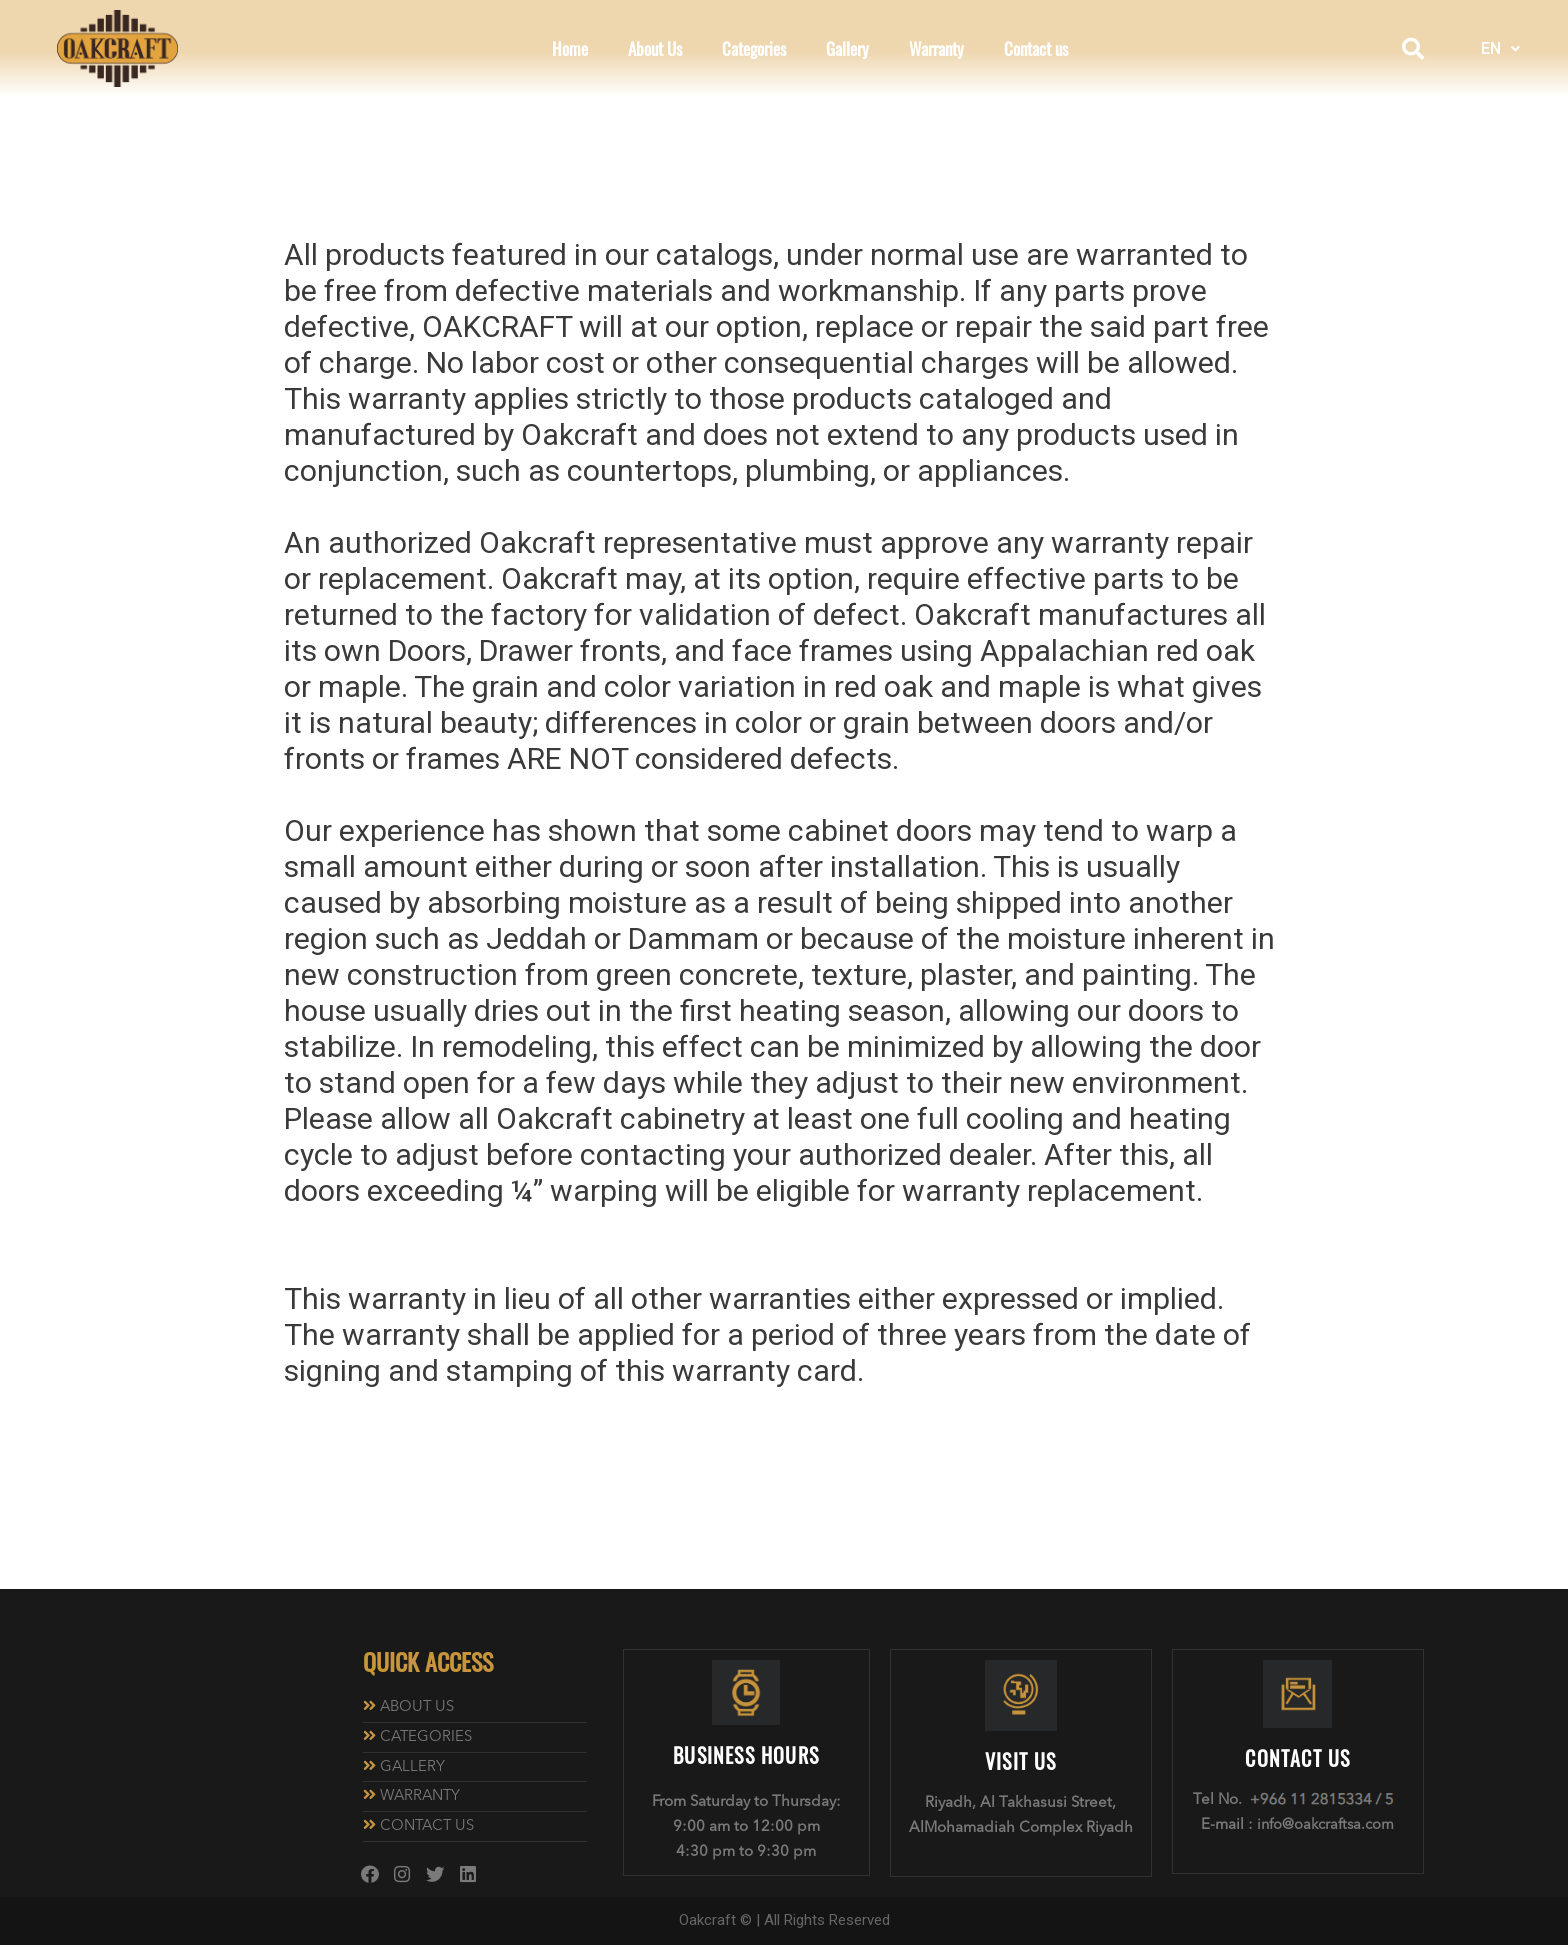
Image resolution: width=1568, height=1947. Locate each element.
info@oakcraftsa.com (1326, 1825)
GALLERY (413, 1767)
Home (570, 48)
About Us (655, 48)
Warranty (936, 48)
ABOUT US (418, 1707)
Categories (754, 48)
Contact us (1036, 48)
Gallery (847, 48)
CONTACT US (428, 1827)
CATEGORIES (427, 1737)
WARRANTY (422, 1797)
